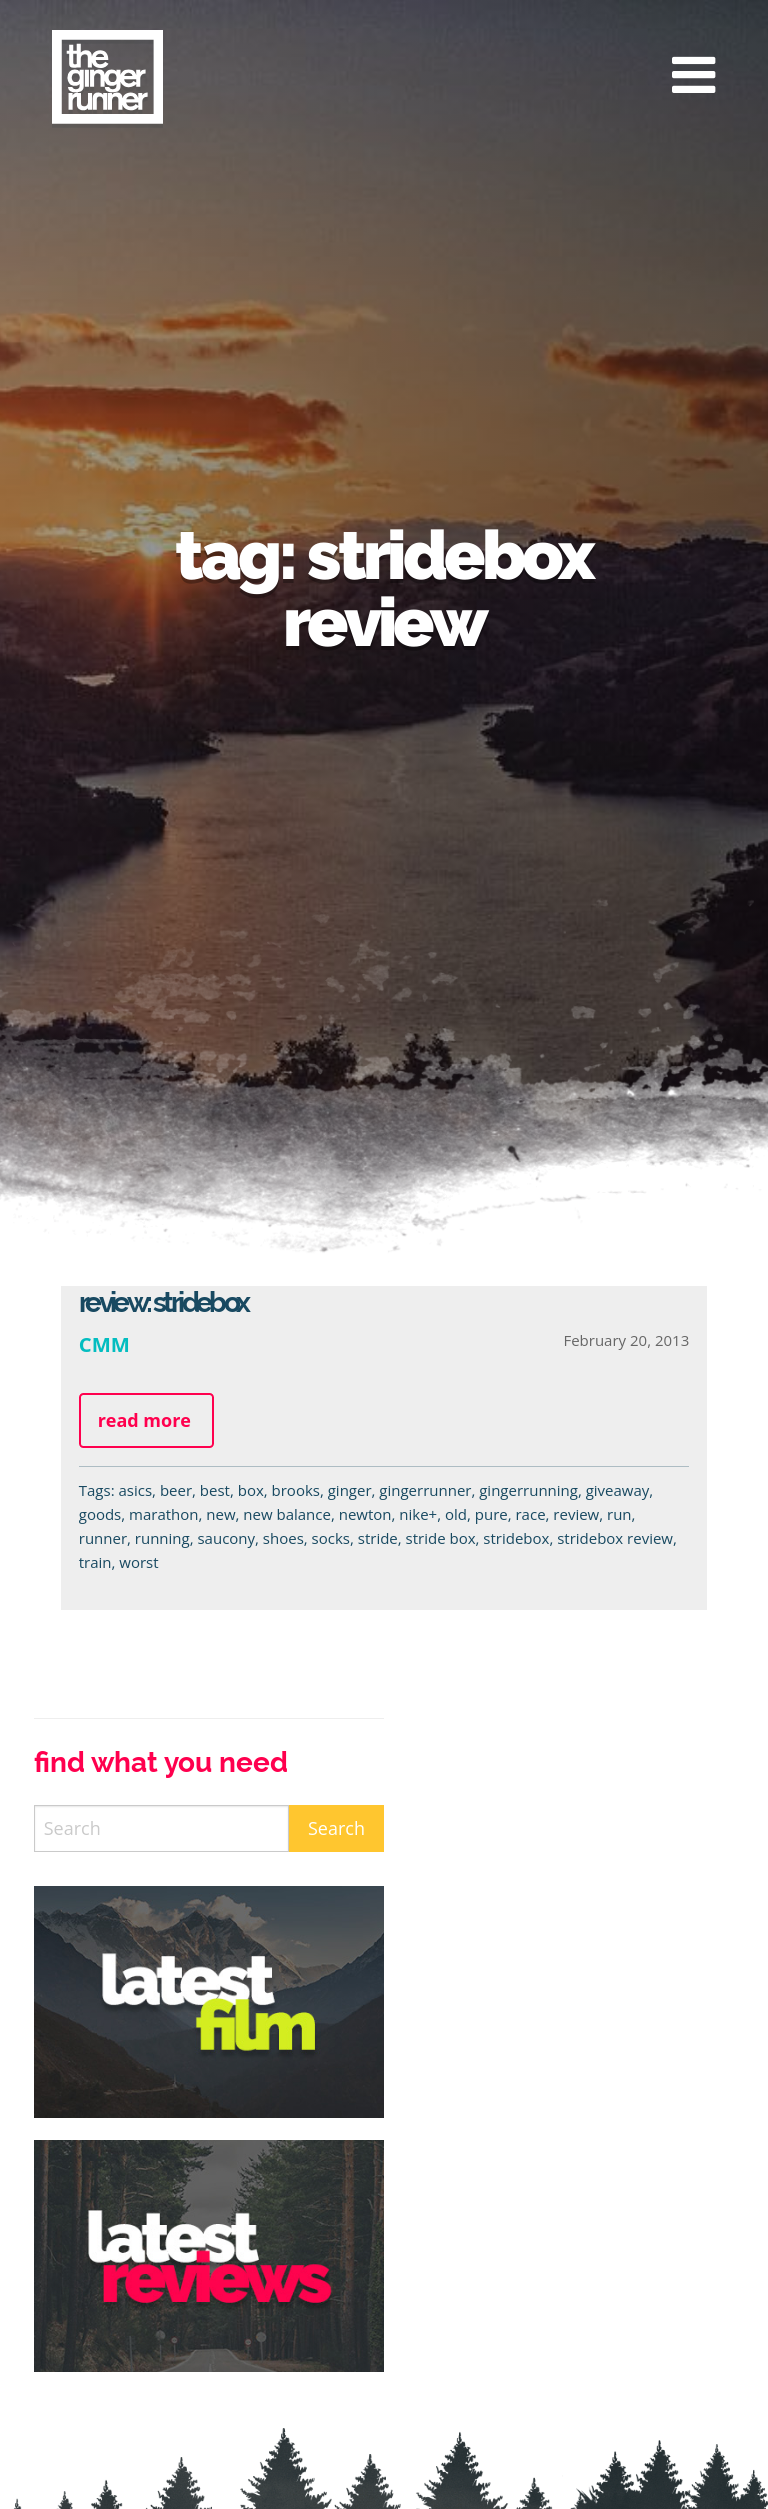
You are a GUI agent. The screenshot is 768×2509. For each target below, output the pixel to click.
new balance (287, 1514)
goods (100, 1514)
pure (491, 1514)
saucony (226, 1538)
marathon (163, 1514)
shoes (283, 1538)
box (251, 1490)
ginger (350, 1490)
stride (378, 1538)
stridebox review (615, 1538)
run (619, 1514)
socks (331, 1538)
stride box (441, 1538)
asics (135, 1490)
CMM (104, 1344)
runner (103, 1538)
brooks (296, 1490)
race (530, 1514)
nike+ (418, 1514)
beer (176, 1490)
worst (138, 1562)
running (162, 1538)
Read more (144, 1420)
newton (365, 1514)
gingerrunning (528, 1490)
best (215, 1490)
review (576, 1514)
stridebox (516, 1538)
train (95, 1562)
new (220, 1514)
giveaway (618, 1490)
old (456, 1514)
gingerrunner (425, 1490)
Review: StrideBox (163, 1302)
